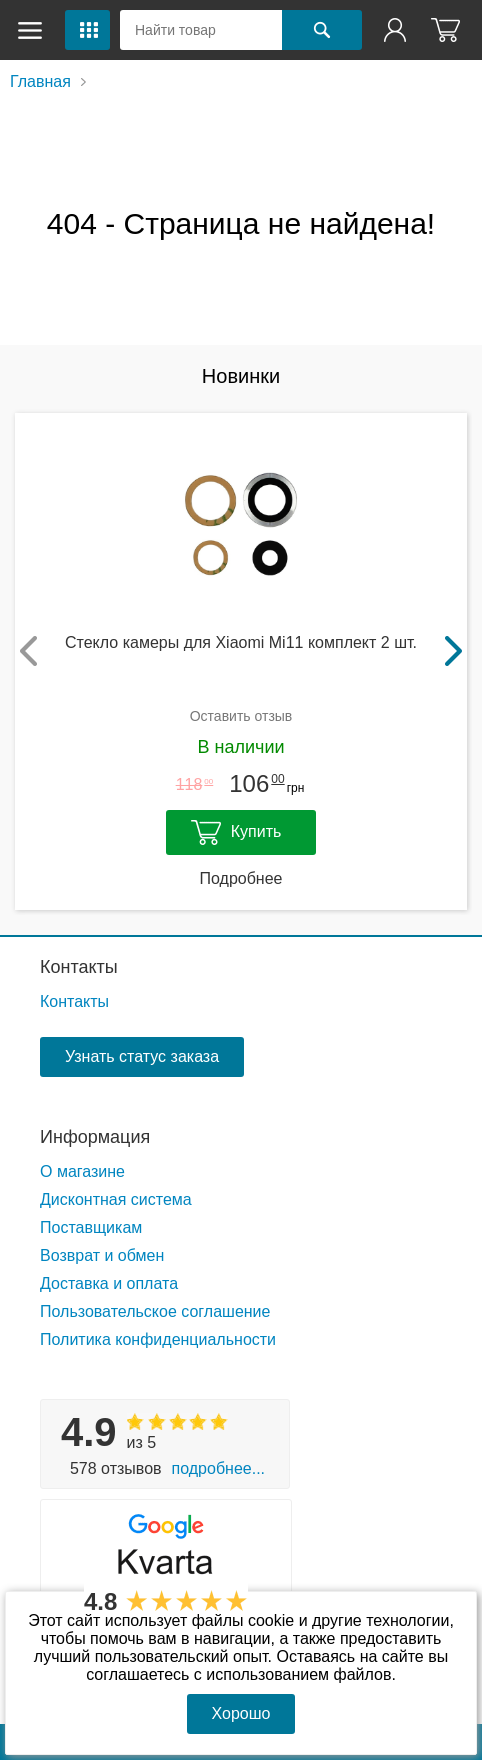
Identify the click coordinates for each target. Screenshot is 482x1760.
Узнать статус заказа (142, 1056)
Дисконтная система (116, 1199)
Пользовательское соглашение (155, 1311)
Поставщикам (91, 1227)
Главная (40, 81)
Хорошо (241, 1713)
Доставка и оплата (109, 1283)
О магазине (82, 1171)
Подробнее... (218, 1468)
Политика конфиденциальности (158, 1339)
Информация (95, 1137)
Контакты (79, 967)
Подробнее (241, 878)
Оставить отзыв (241, 716)
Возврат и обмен (102, 1255)
